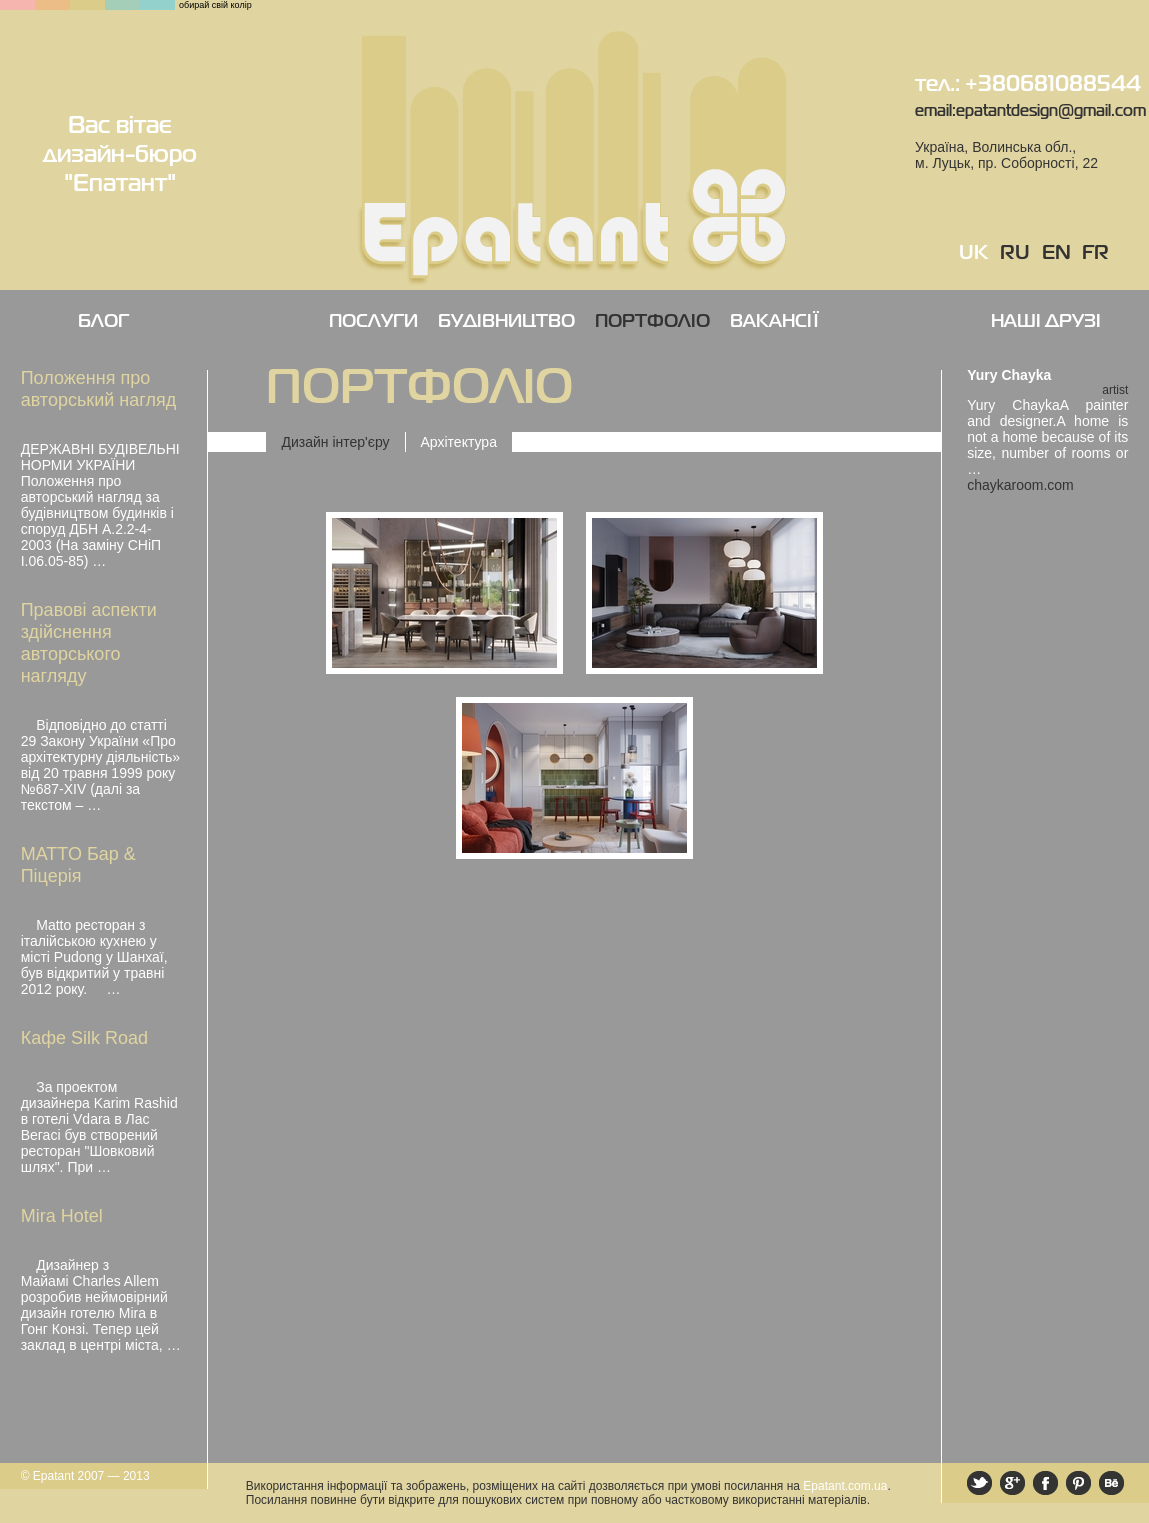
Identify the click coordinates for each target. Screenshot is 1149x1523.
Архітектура (459, 442)
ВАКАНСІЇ (775, 320)
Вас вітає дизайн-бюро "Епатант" (120, 153)
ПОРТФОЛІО (652, 320)
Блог (103, 320)
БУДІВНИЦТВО (506, 320)
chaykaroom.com (1020, 485)
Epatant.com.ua (845, 1486)
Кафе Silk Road (84, 1038)
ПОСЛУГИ (373, 320)
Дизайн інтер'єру (335, 442)
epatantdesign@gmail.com (1051, 110)
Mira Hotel (62, 1216)
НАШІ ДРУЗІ (1046, 320)
